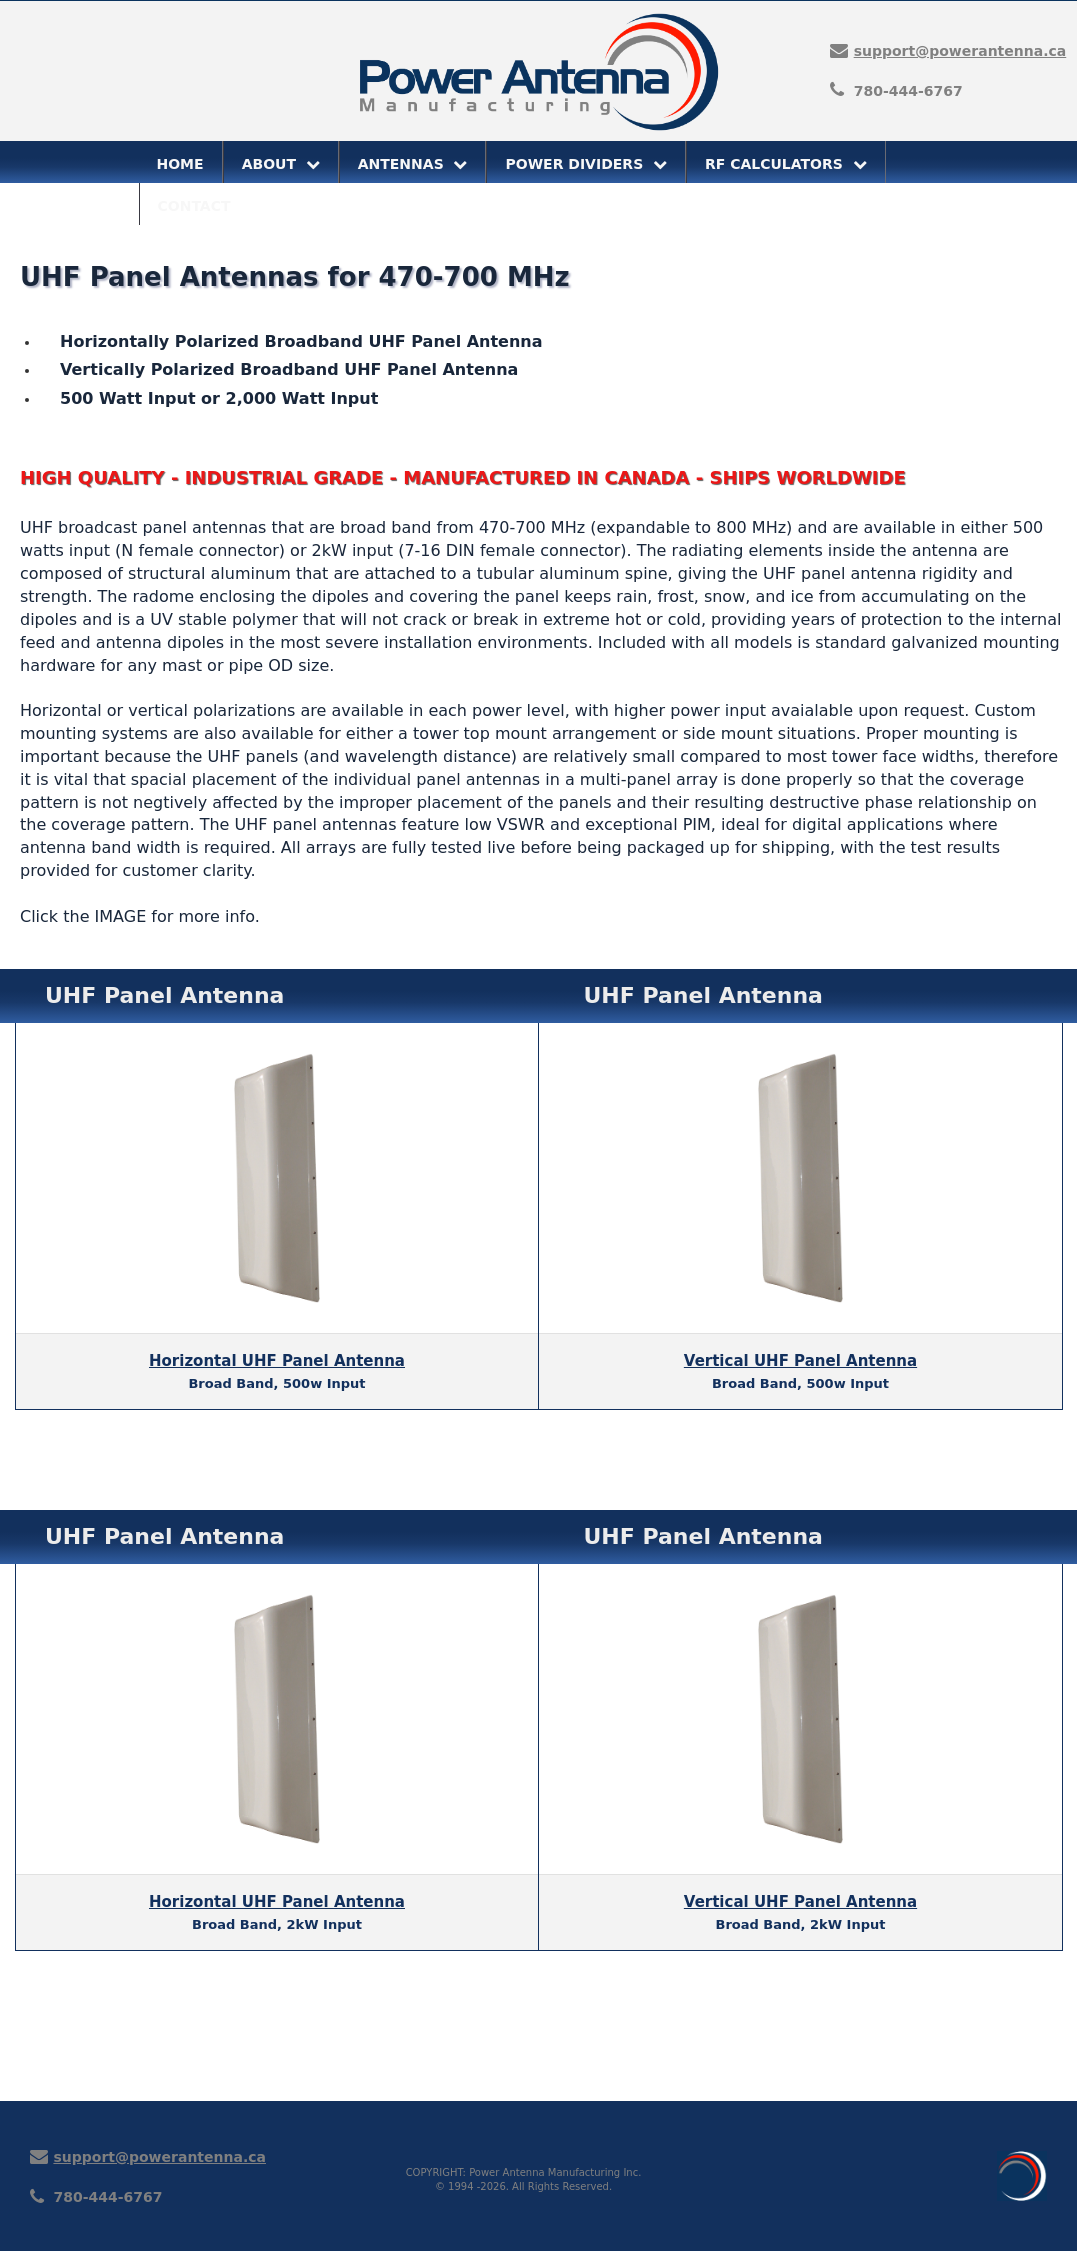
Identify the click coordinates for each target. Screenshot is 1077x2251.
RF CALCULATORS (786, 164)
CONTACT (194, 206)
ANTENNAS (413, 164)
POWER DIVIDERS (586, 164)
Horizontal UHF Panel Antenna (277, 1361)
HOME (180, 164)
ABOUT (281, 164)
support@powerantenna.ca (960, 51)
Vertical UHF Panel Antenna (800, 1361)
